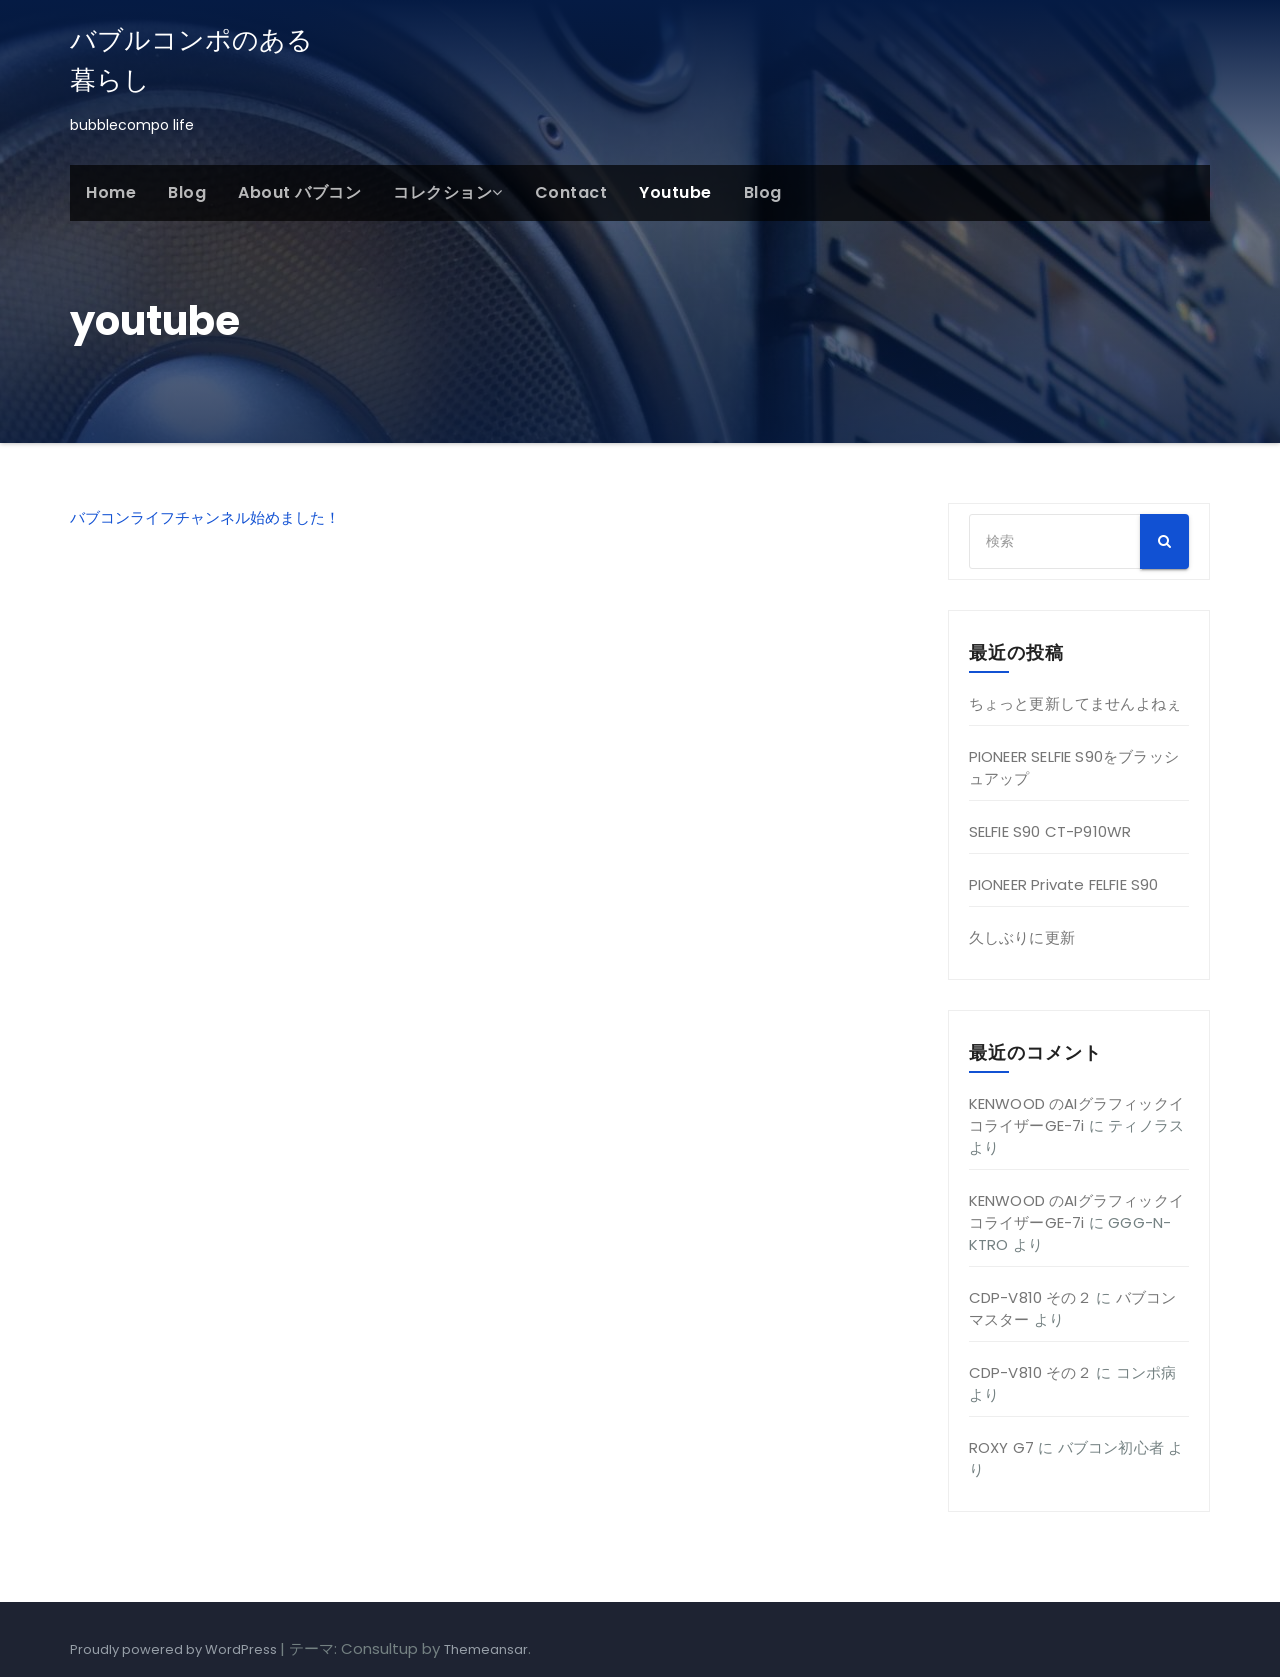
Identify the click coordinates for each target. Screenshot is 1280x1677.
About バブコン (299, 192)
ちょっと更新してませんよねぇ (1075, 703)
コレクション (448, 192)
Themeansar (486, 1649)
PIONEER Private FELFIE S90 (1064, 884)
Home (111, 192)
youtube (675, 192)
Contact (571, 192)
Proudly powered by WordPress (175, 1649)
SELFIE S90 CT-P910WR (1050, 831)
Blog (187, 192)
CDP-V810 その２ (1030, 1297)
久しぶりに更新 (1022, 937)
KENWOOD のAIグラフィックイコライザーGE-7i (1077, 1114)
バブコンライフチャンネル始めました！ (205, 517)
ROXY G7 (1001, 1447)
